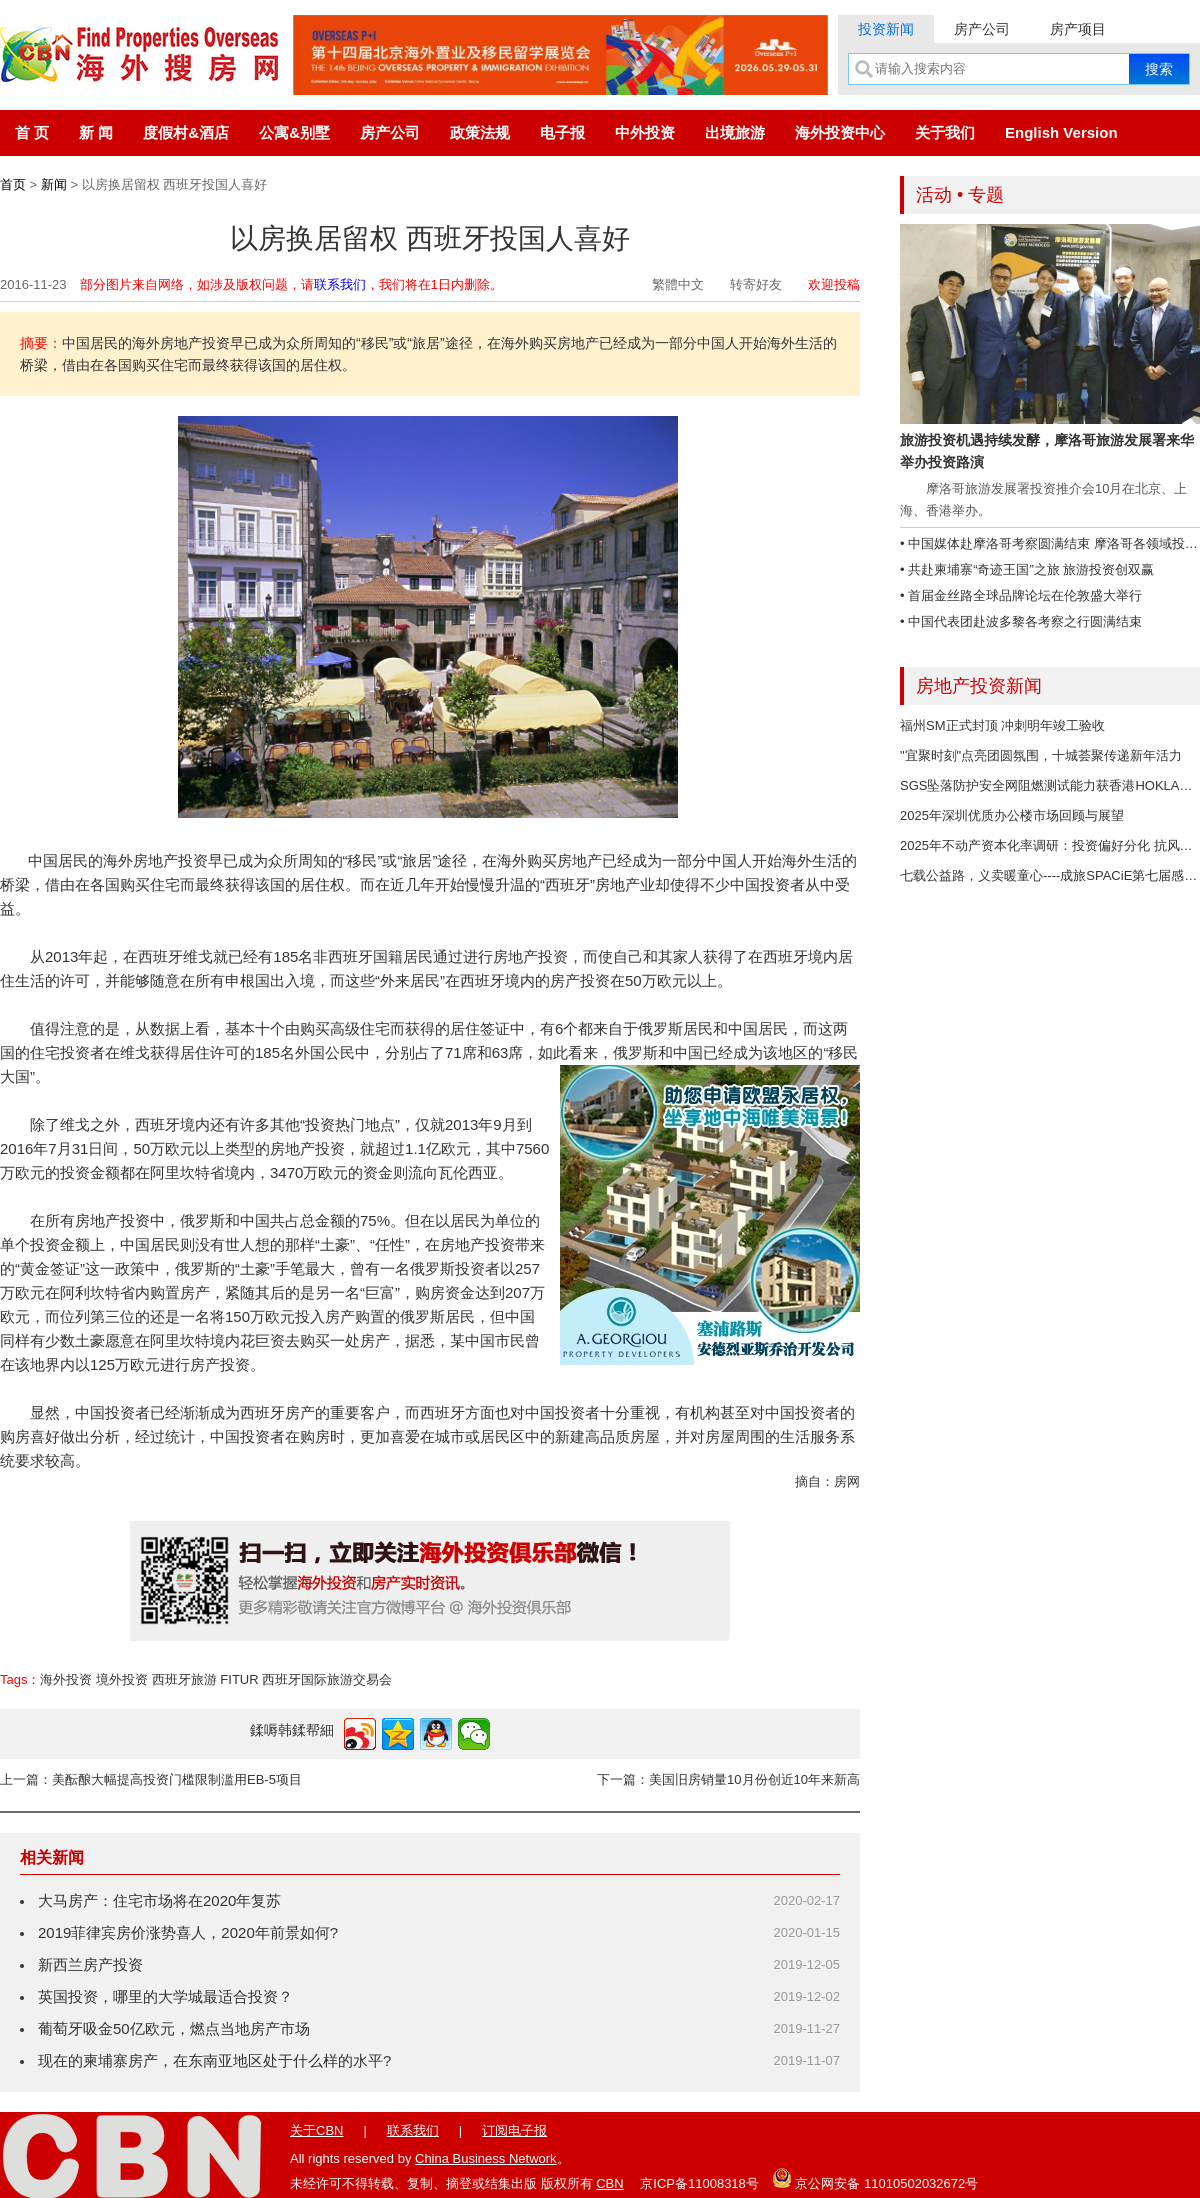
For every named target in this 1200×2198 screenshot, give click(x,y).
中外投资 (645, 132)
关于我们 (945, 132)
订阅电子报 (514, 2130)
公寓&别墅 (294, 132)
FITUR (239, 1679)
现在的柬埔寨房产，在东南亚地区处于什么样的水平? (214, 2060)
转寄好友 (756, 284)
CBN (609, 2183)
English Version (1061, 132)
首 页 (32, 132)
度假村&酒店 (186, 132)
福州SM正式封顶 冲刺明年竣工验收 (1002, 725)
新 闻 (96, 132)
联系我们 (340, 284)
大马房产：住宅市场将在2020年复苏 (159, 1900)
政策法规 (480, 132)
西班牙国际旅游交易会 (327, 1679)
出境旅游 (735, 132)
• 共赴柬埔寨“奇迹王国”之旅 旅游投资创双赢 (1027, 569)
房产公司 (982, 29)
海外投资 (66, 1679)
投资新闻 (886, 29)
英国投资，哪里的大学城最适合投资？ (165, 1996)
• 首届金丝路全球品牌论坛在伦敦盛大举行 (1021, 595)
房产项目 (1078, 29)
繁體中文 (678, 284)
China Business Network (486, 2158)
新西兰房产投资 (90, 1964)
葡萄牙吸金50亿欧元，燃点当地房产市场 (174, 2028)
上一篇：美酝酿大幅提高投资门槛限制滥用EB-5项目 (151, 1779)
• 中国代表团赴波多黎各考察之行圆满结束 (1021, 621)
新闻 (54, 184)
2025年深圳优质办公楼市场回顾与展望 (1012, 815)
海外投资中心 (840, 132)
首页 (13, 184)
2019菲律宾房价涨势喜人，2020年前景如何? (188, 1932)
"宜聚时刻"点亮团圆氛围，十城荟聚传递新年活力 (1041, 755)
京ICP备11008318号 (699, 2183)
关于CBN (316, 2130)
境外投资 (122, 1679)
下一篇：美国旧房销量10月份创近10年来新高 (728, 1779)
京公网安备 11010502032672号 (875, 2178)
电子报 (562, 132)
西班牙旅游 (184, 1679)
